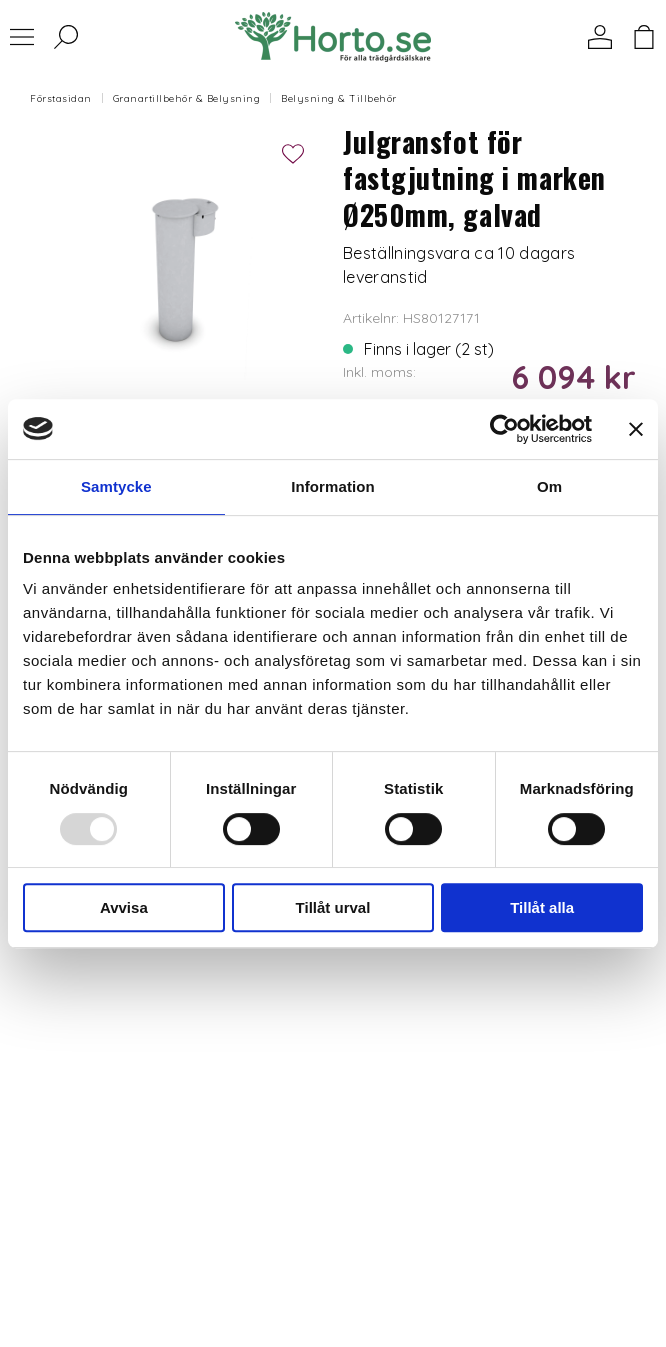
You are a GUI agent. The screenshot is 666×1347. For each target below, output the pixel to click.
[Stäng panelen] (636, 429)
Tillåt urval (333, 907)
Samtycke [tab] (116, 486)
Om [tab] (549, 486)
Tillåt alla (542, 907)
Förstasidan (61, 98)
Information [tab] (333, 486)
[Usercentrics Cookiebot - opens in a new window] (504, 429)
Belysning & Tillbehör (339, 98)
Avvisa (124, 907)
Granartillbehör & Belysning (187, 98)
